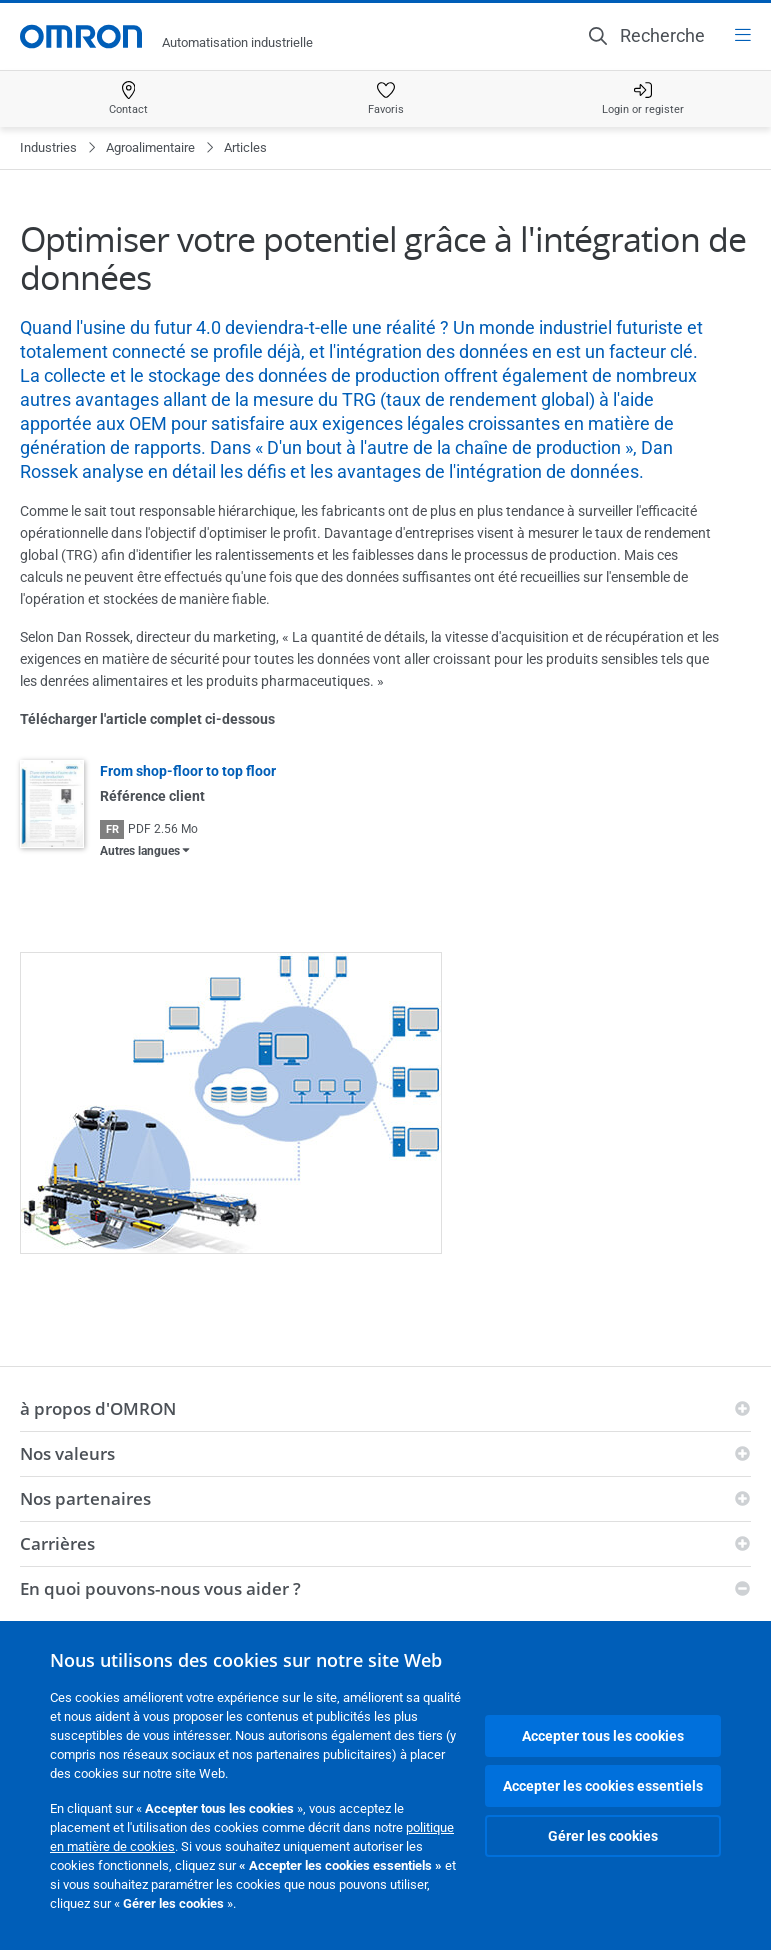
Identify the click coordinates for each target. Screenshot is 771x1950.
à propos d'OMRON (98, 1408)
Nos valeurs (67, 1453)
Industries (48, 147)
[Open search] (647, 36)
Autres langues (140, 851)
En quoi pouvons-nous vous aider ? (160, 1588)
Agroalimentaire (150, 147)
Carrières (57, 1543)
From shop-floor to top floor (188, 771)
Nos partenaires (85, 1498)
